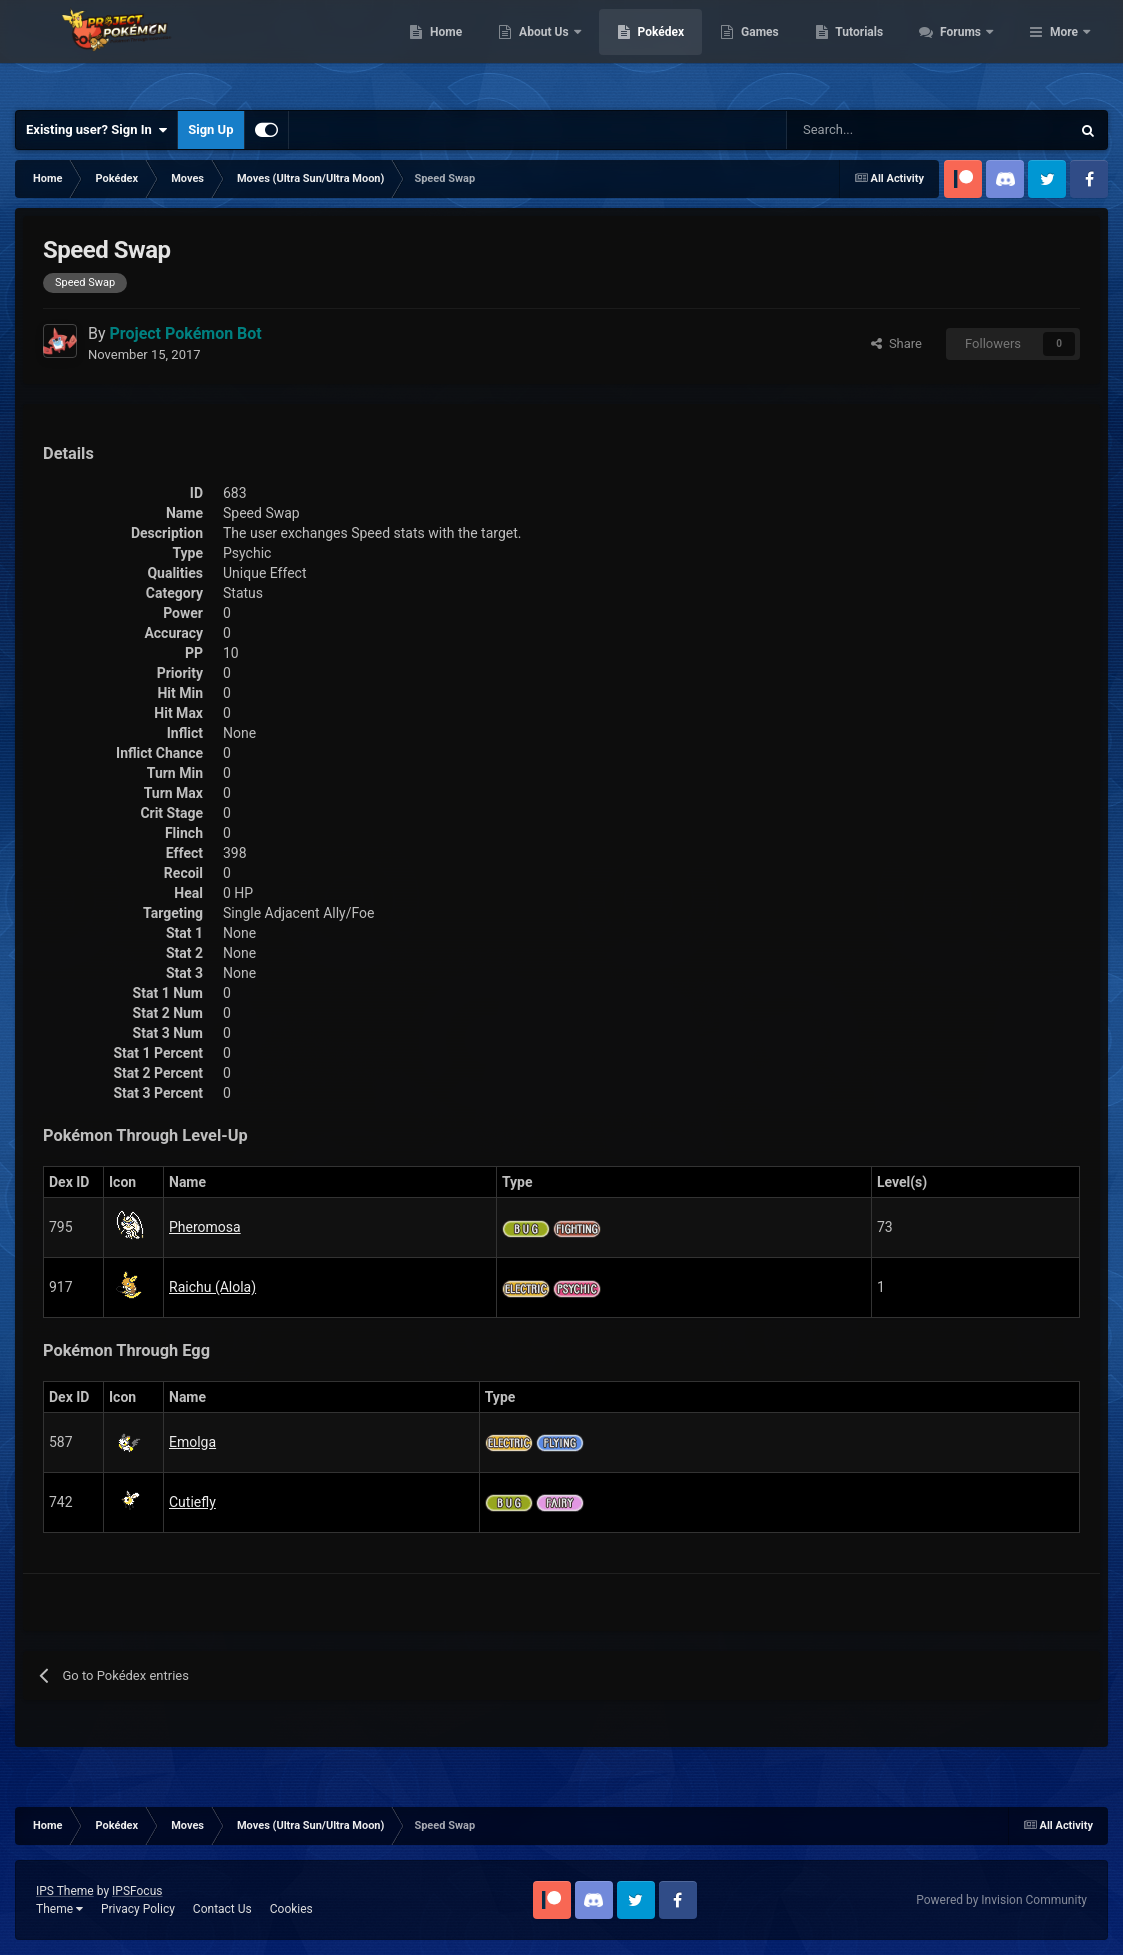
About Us (653, 50)
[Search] (857, 130)
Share (896, 343)
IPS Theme (65, 1891)
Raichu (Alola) (212, 1287)
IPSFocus (137, 1891)
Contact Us (222, 1909)
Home (554, 50)
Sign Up (210, 129)
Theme (59, 1909)
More (1064, 50)
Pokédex (769, 50)
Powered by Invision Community (1001, 1900)
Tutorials (968, 50)
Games (868, 50)
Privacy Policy (138, 1909)
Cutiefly (192, 1502)
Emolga (192, 1442)
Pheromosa (205, 1227)
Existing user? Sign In (96, 130)
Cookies (291, 1909)
